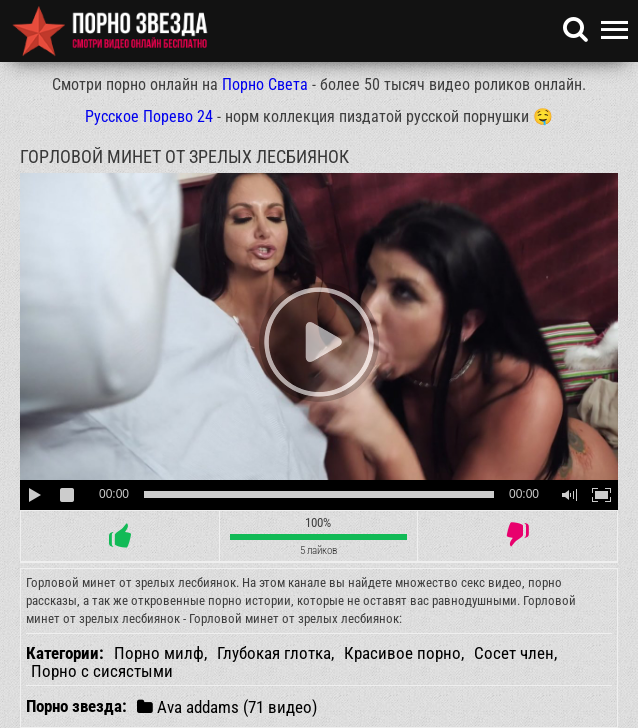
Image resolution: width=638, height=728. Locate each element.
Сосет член (514, 653)
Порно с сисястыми (102, 671)
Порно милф (159, 653)
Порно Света (265, 84)
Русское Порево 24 (149, 116)
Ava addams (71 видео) (227, 706)
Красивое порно (402, 653)
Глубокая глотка (274, 653)
